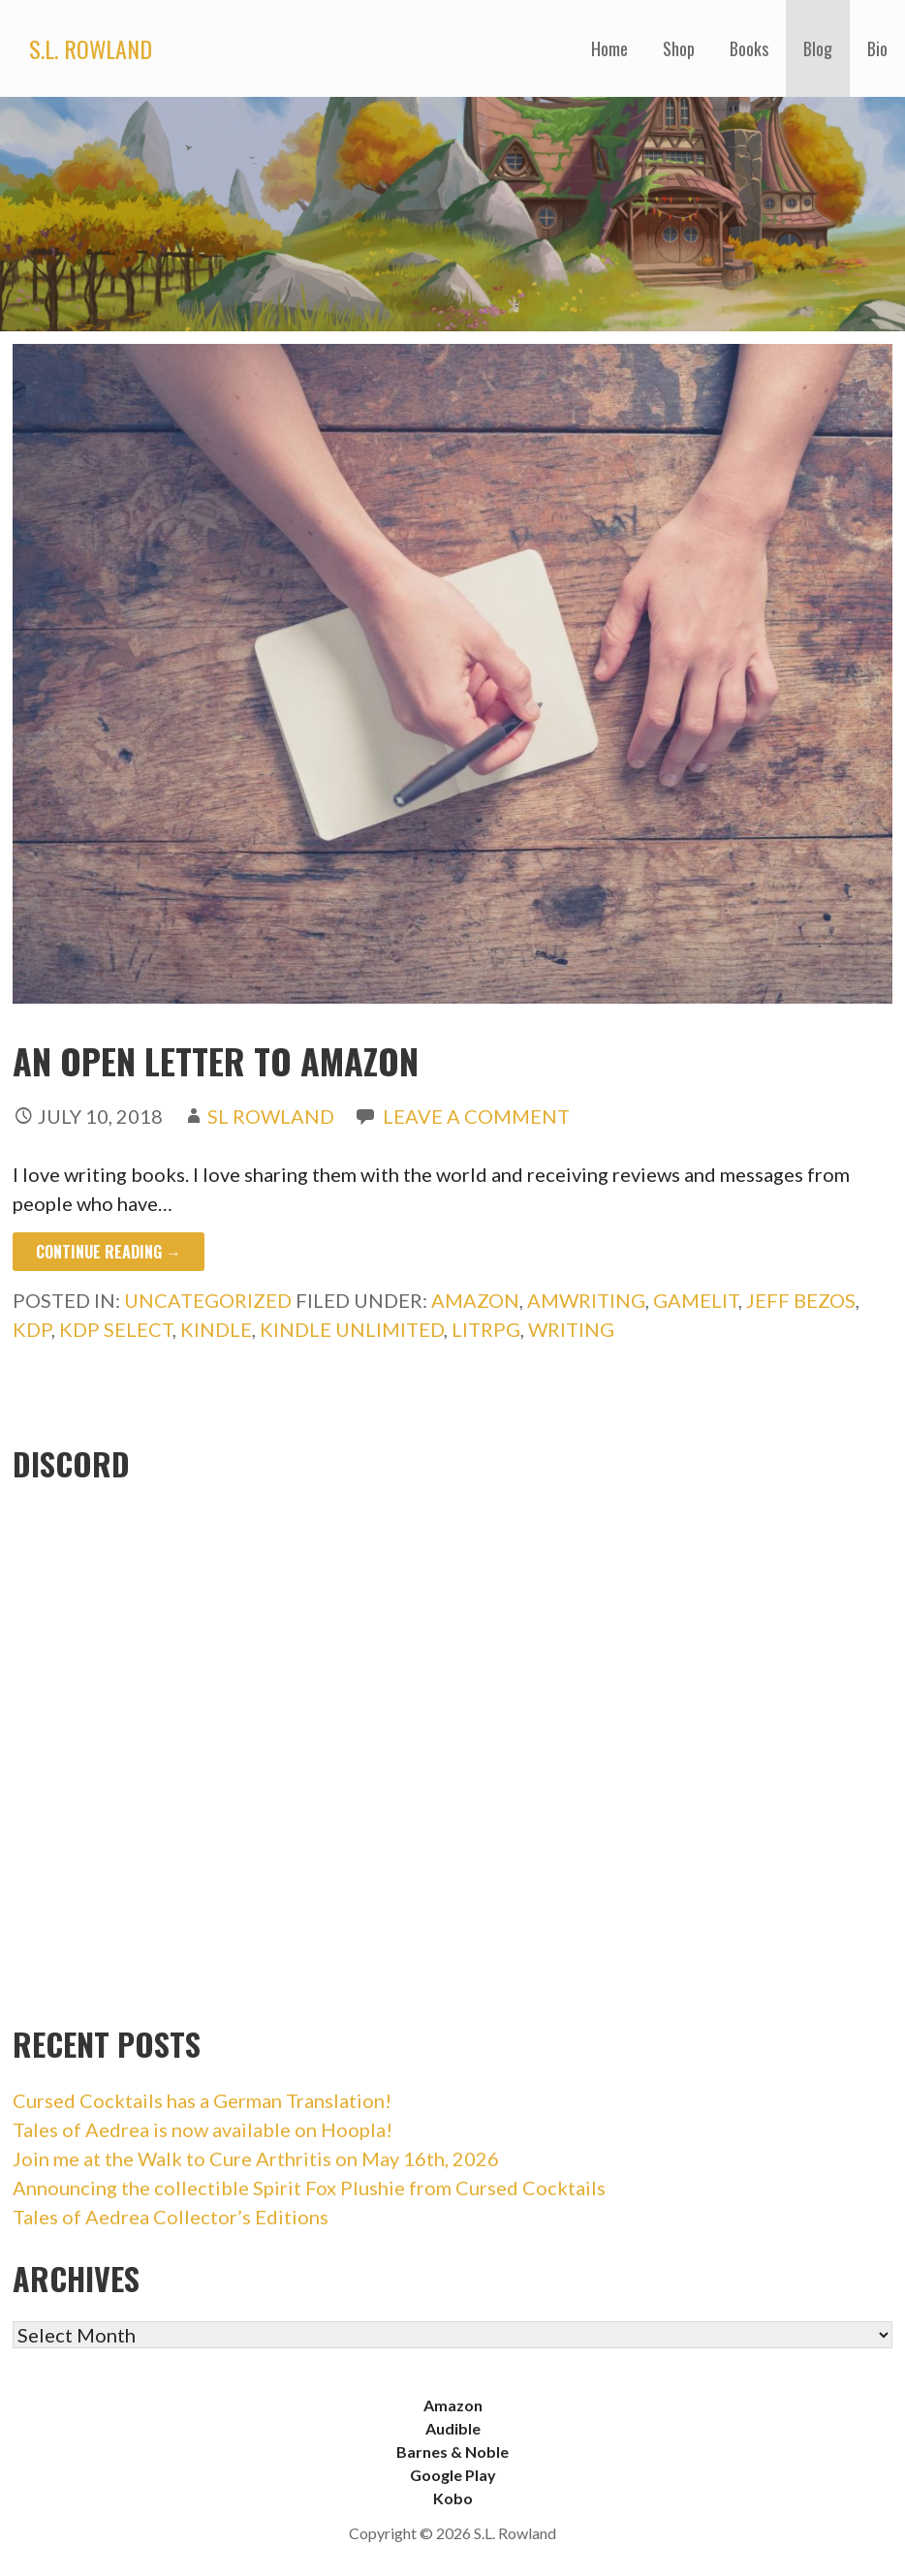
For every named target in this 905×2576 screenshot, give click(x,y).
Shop (679, 48)
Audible (453, 2428)
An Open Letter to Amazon (216, 1060)
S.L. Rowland (90, 48)
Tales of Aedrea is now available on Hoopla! (202, 2129)
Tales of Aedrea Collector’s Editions (170, 2216)
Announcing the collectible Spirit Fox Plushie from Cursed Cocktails (309, 2187)
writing (571, 1329)
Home (609, 48)
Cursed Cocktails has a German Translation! (202, 2100)
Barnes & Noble (452, 2451)
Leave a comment (476, 1116)
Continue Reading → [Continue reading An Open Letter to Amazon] (108, 1251)
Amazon (453, 2405)
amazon (475, 1300)
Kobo (453, 2498)
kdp (32, 1329)
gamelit (695, 1300)
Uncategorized (208, 1300)
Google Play (453, 2475)
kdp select (115, 1329)
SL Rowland (270, 1116)
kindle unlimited (352, 1329)
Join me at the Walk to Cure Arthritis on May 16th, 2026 (256, 2158)
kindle (216, 1329)
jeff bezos (801, 1300)
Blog (817, 48)
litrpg (486, 1329)
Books (749, 48)
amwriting (586, 1300)
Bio (877, 48)
